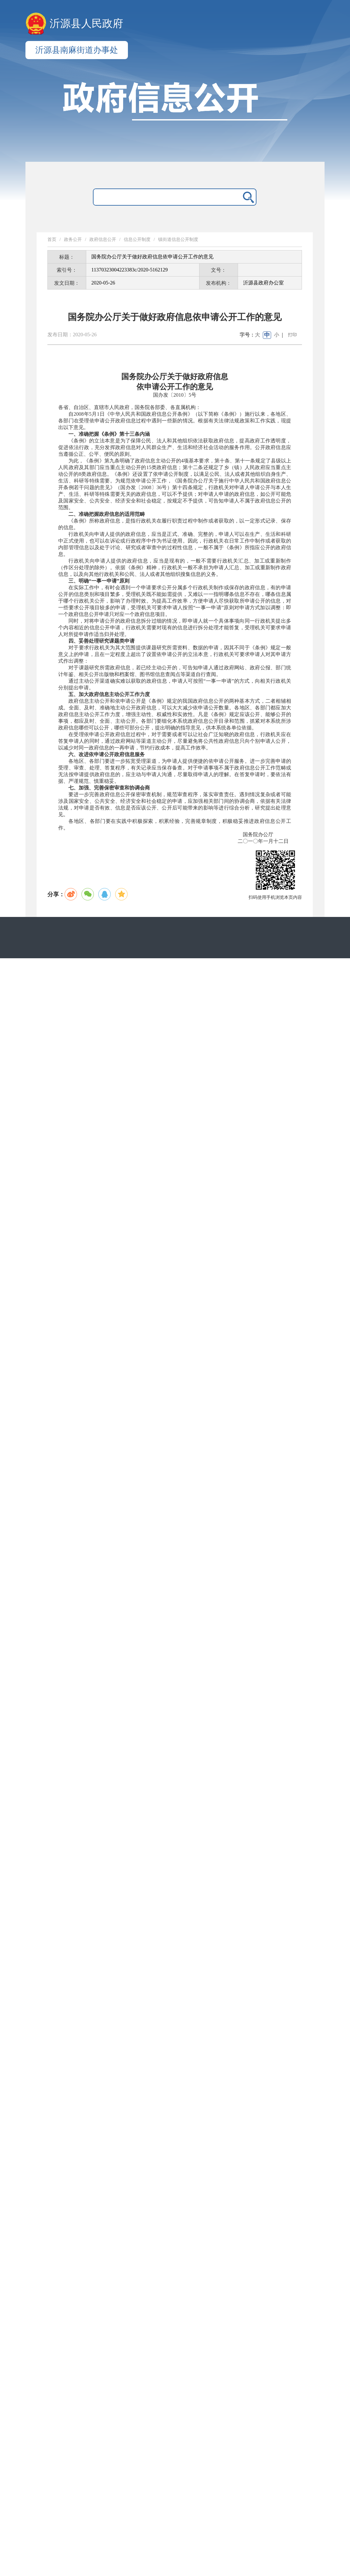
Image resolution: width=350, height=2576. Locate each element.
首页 (51, 239)
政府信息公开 (102, 239)
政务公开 (73, 239)
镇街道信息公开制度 (178, 239)
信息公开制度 (137, 239)
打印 (292, 334)
